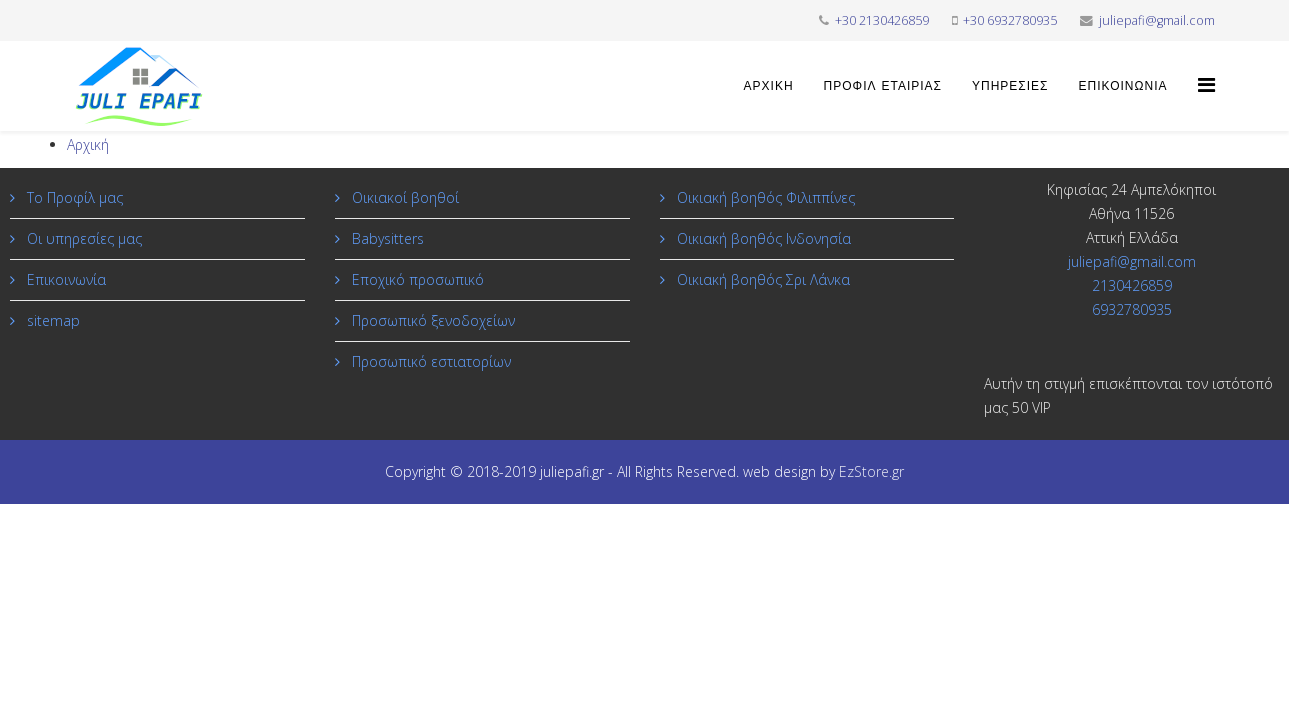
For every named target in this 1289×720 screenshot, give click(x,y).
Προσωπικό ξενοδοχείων (431, 320)
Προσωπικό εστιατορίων (429, 361)
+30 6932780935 (1010, 20)
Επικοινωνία (1123, 86)
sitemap (51, 320)
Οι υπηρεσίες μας (82, 238)
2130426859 (1132, 285)
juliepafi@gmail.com (1157, 20)
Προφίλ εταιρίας (883, 86)
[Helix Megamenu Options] (1206, 84)
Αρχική (769, 86)
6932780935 (1132, 309)
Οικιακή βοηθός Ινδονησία (762, 238)
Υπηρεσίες (1010, 86)
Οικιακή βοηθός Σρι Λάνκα (761, 279)
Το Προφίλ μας (73, 197)
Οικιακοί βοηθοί (403, 197)
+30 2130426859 (882, 20)
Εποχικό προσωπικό (416, 279)
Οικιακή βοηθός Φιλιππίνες (764, 197)
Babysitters (386, 238)
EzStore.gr (871, 471)
